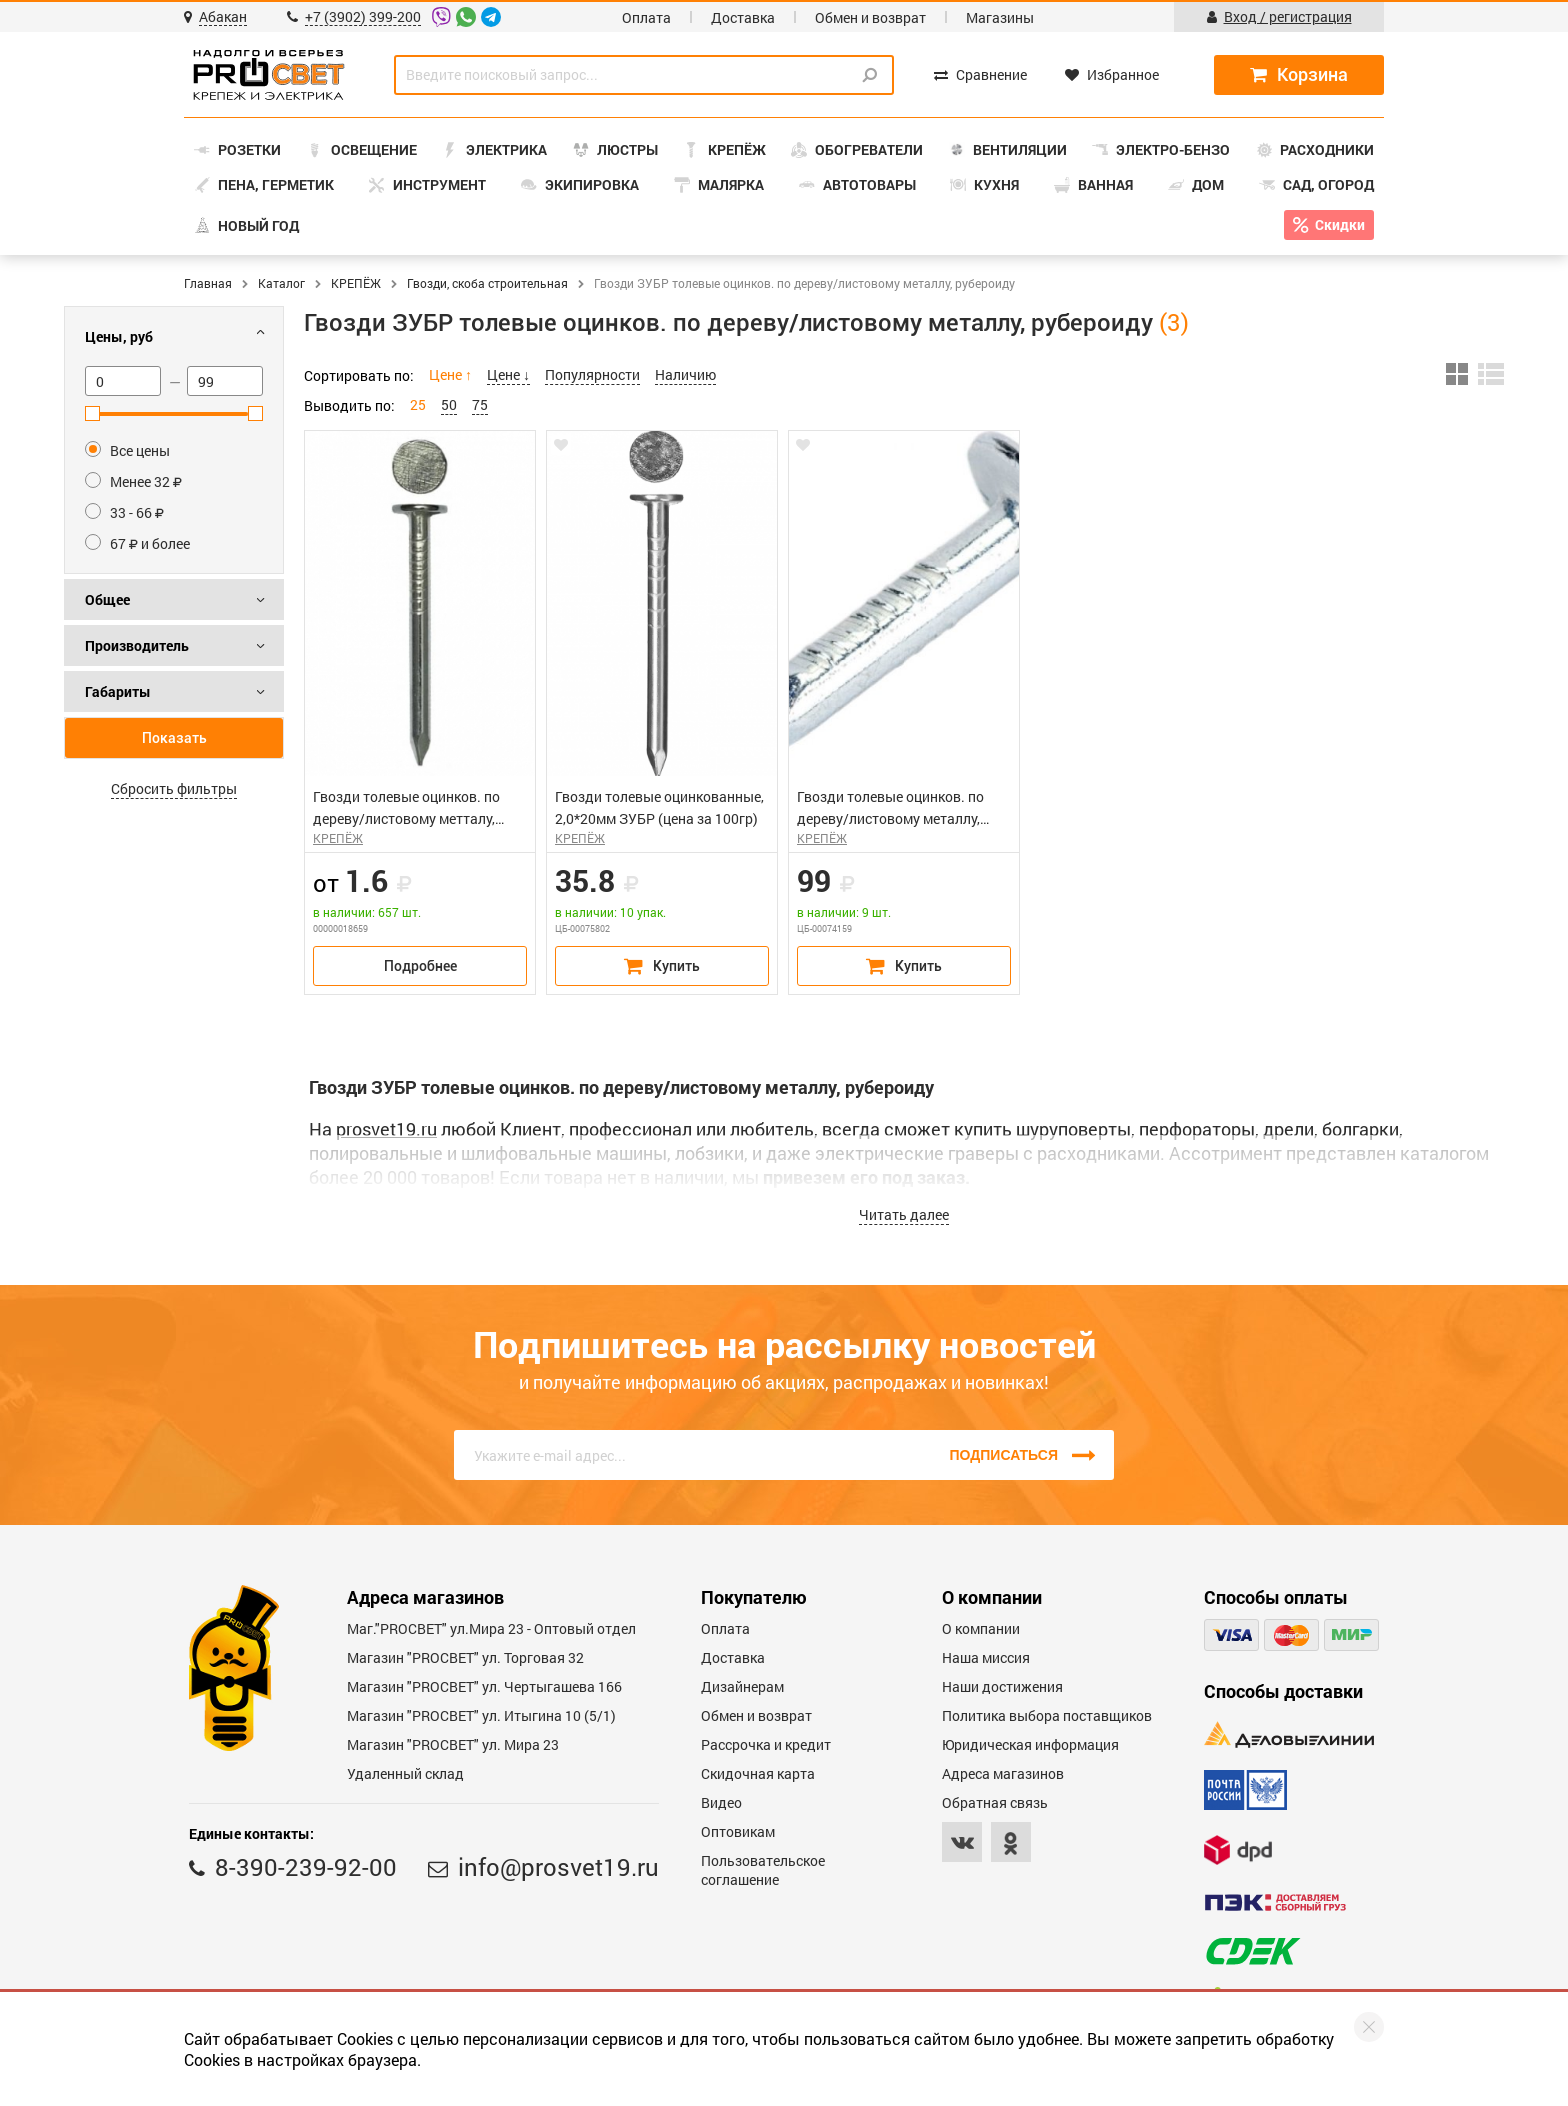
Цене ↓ (508, 374)
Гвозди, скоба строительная (487, 283)
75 (480, 404)
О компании (981, 1628)
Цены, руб (119, 336)
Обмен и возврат (870, 17)
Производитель (137, 645)
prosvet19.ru (386, 1129)
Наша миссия (986, 1657)
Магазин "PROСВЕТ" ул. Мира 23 (453, 1744)
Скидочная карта (758, 1773)
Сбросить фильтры (174, 788)
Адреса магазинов (1003, 1773)
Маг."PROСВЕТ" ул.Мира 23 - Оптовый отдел (491, 1628)
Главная (208, 283)
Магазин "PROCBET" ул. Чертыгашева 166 (484, 1686)
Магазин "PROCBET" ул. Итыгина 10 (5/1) (481, 1715)
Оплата (646, 17)
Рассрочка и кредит (766, 1744)
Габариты (118, 691)
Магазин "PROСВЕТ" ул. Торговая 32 (465, 1657)
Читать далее (904, 1214)
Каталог (281, 283)
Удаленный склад (405, 1773)
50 (449, 404)
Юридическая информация (1030, 1744)
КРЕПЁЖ (356, 283)
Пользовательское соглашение (763, 1870)
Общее (107, 599)
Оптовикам (738, 1831)
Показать (174, 738)
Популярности (592, 374)
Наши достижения (1002, 1686)
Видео (721, 1802)
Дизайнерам (742, 1686)
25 (418, 404)
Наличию (685, 374)
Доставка (743, 17)
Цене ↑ (450, 374)
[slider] (92, 413)
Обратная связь (995, 1802)
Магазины (1000, 17)
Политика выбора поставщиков (1047, 1715)
